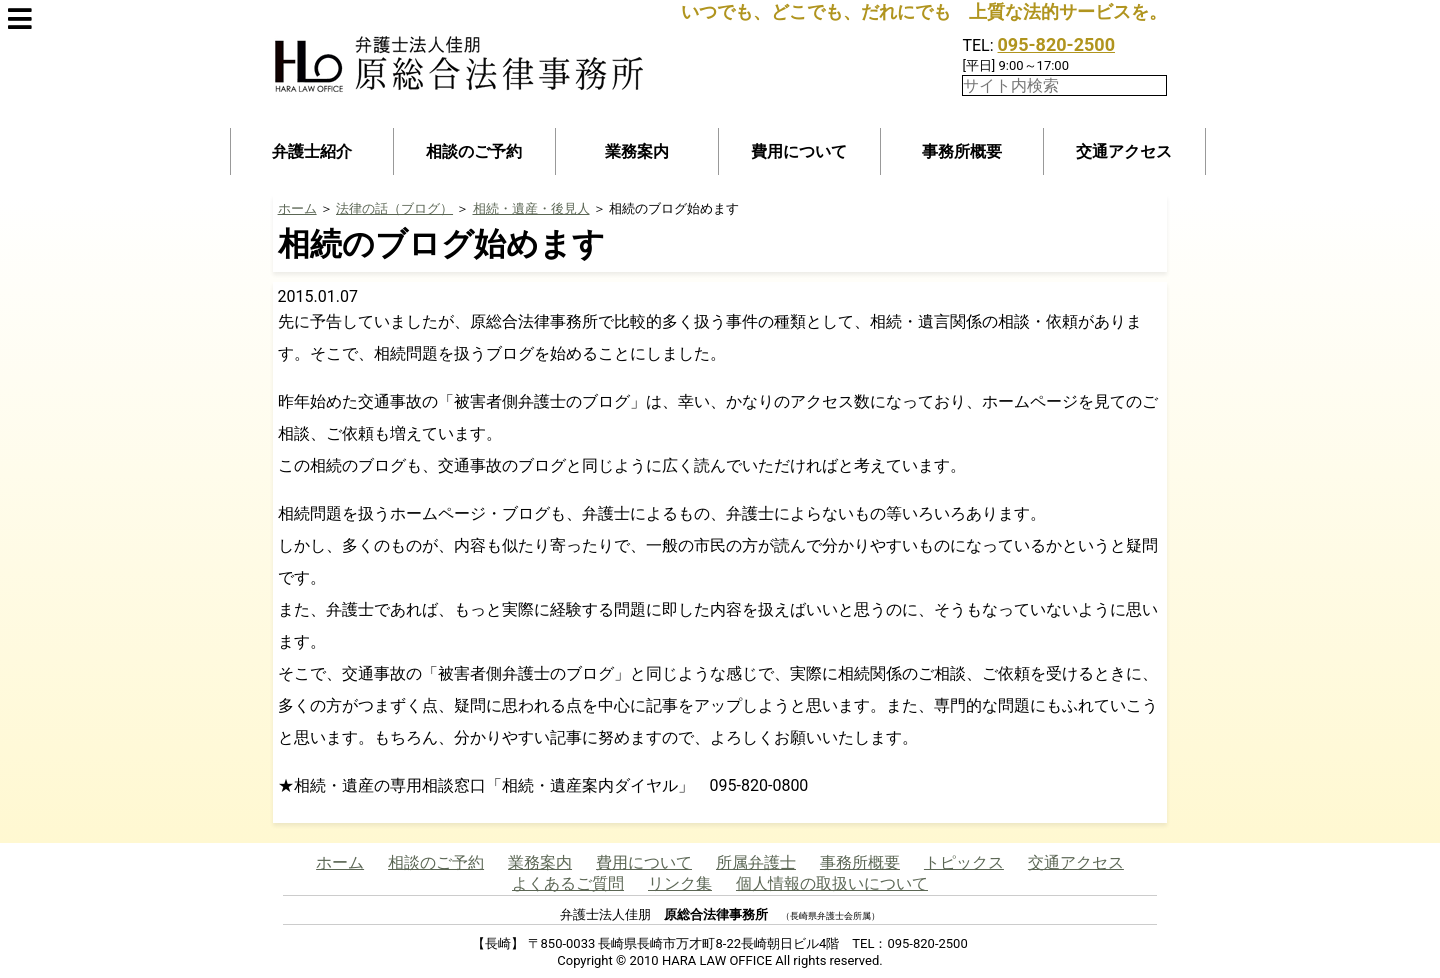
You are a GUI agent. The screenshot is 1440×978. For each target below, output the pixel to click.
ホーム (297, 208)
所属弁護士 (756, 862)
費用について (799, 151)
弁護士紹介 (312, 151)
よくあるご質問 (568, 883)
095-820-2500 (1056, 44)
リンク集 (680, 883)
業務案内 (637, 151)
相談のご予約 (474, 151)
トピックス (964, 862)
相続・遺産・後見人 (531, 208)
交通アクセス (1124, 151)
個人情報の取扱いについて (832, 883)
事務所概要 (962, 151)
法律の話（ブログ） (394, 208)
